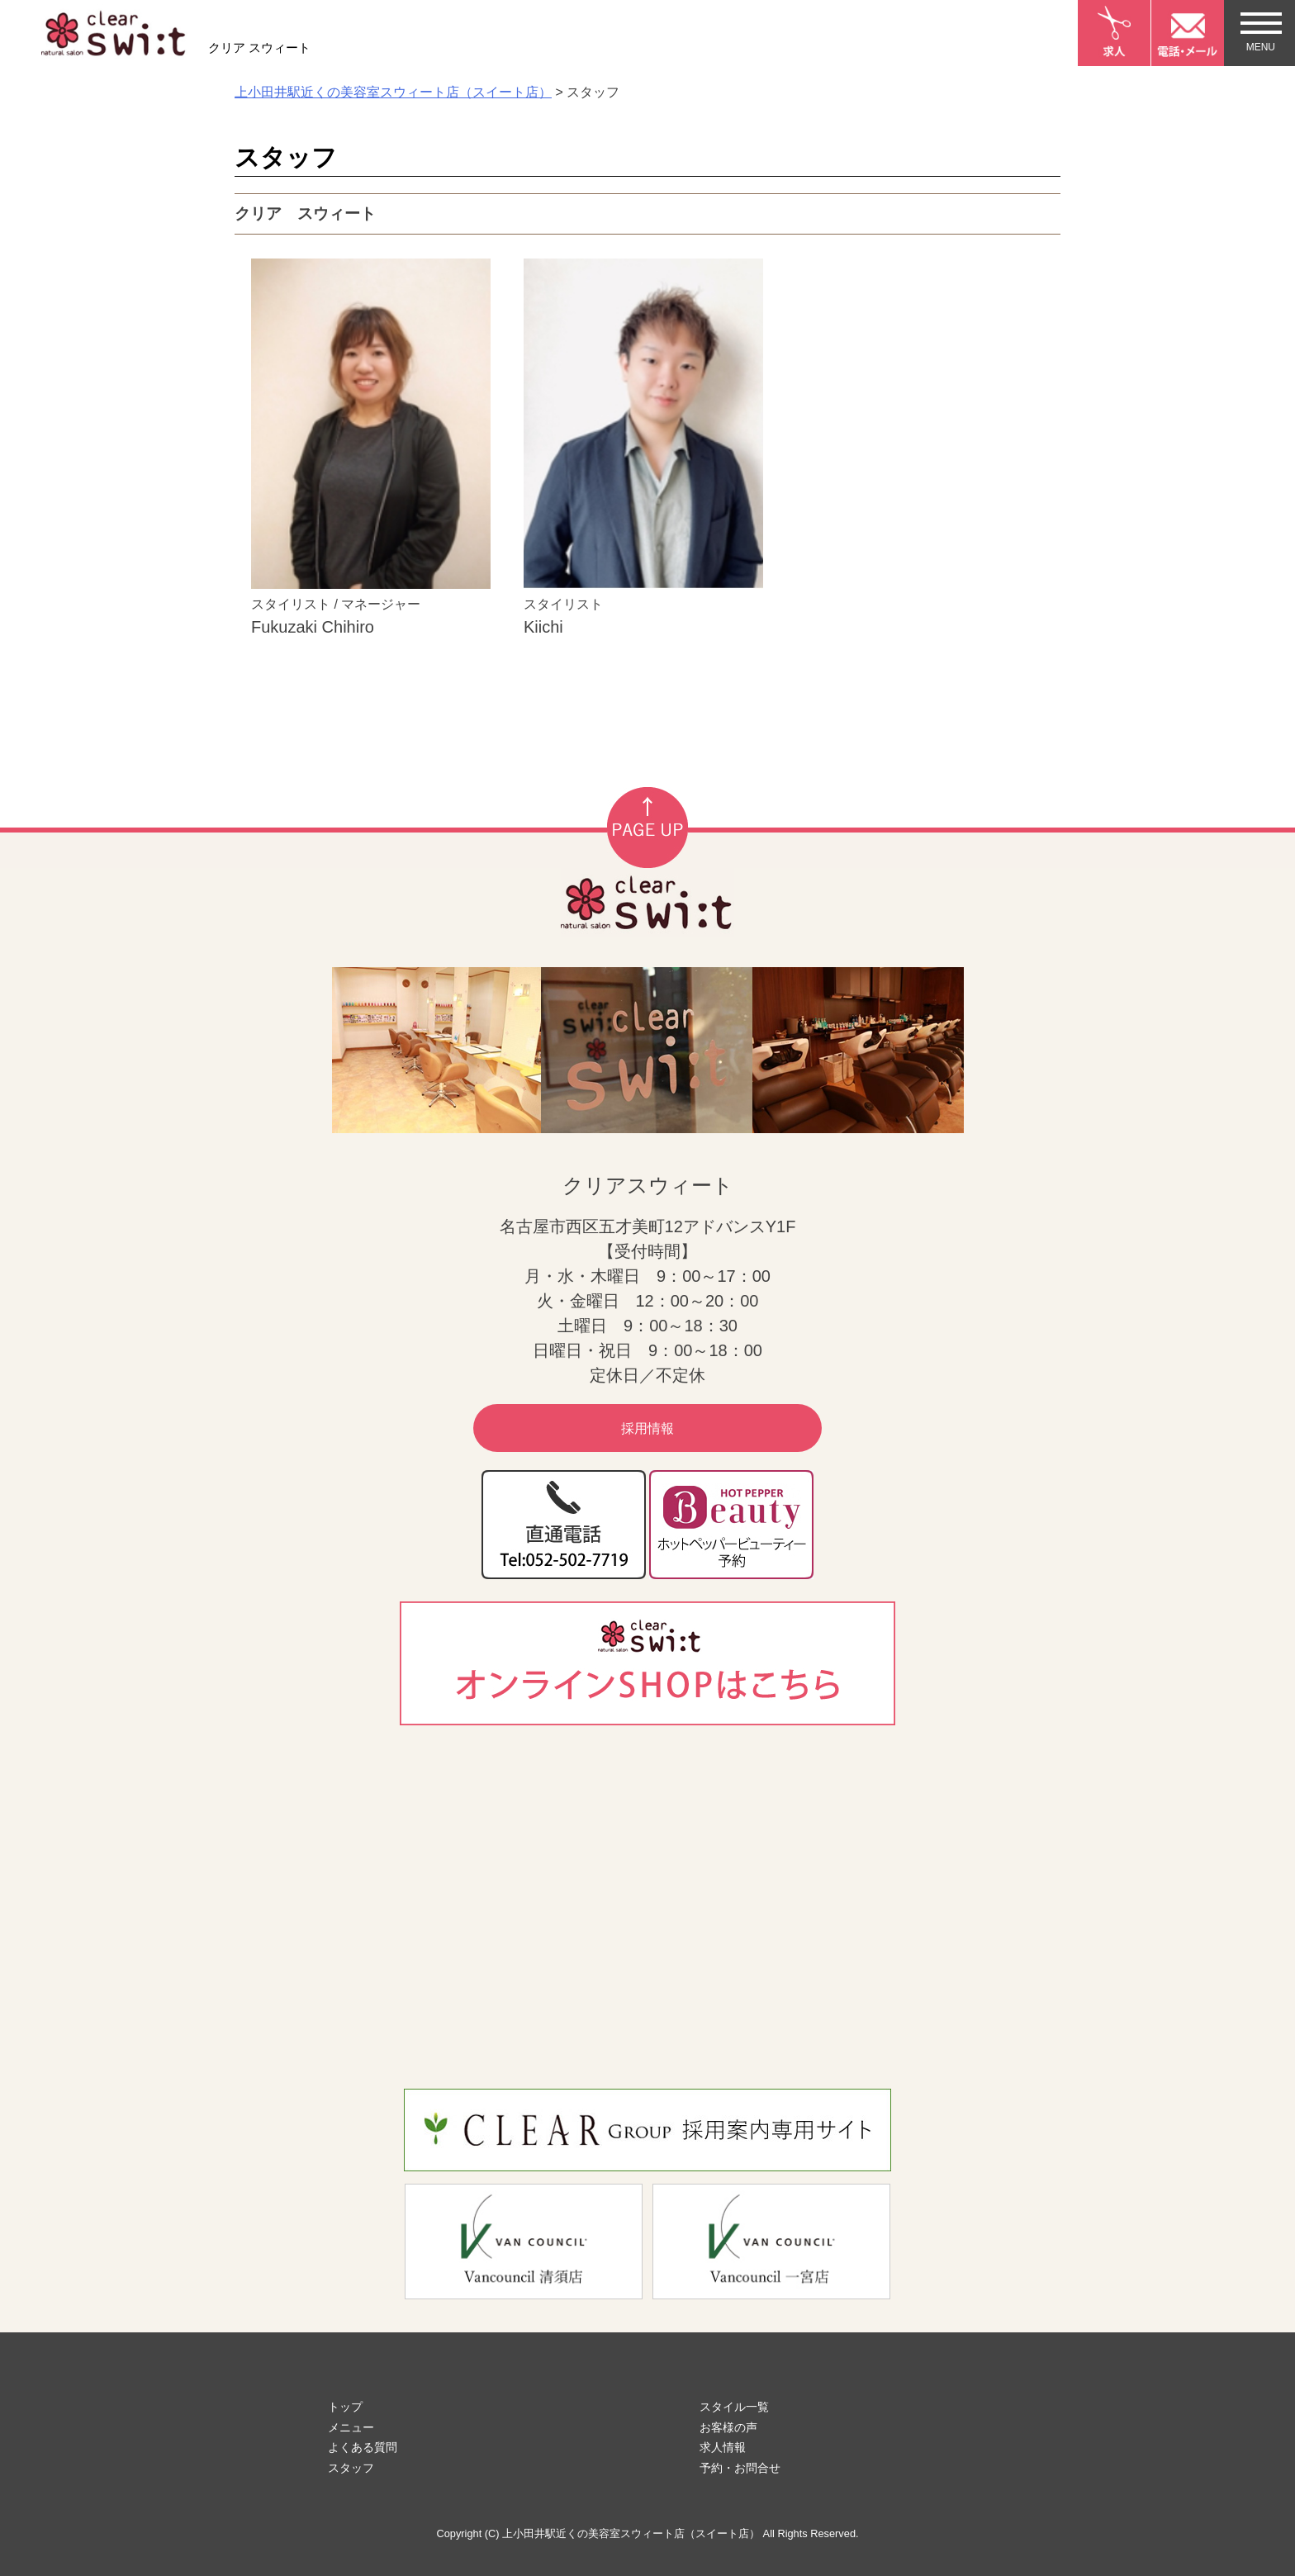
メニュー (351, 2427)
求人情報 (723, 2447)
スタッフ (351, 2467)
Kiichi (543, 627)
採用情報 (647, 1428)
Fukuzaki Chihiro (312, 627)
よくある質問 (362, 2447)
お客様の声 (728, 2427)
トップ (345, 2406)
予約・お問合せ (740, 2467)
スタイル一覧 (734, 2406)
